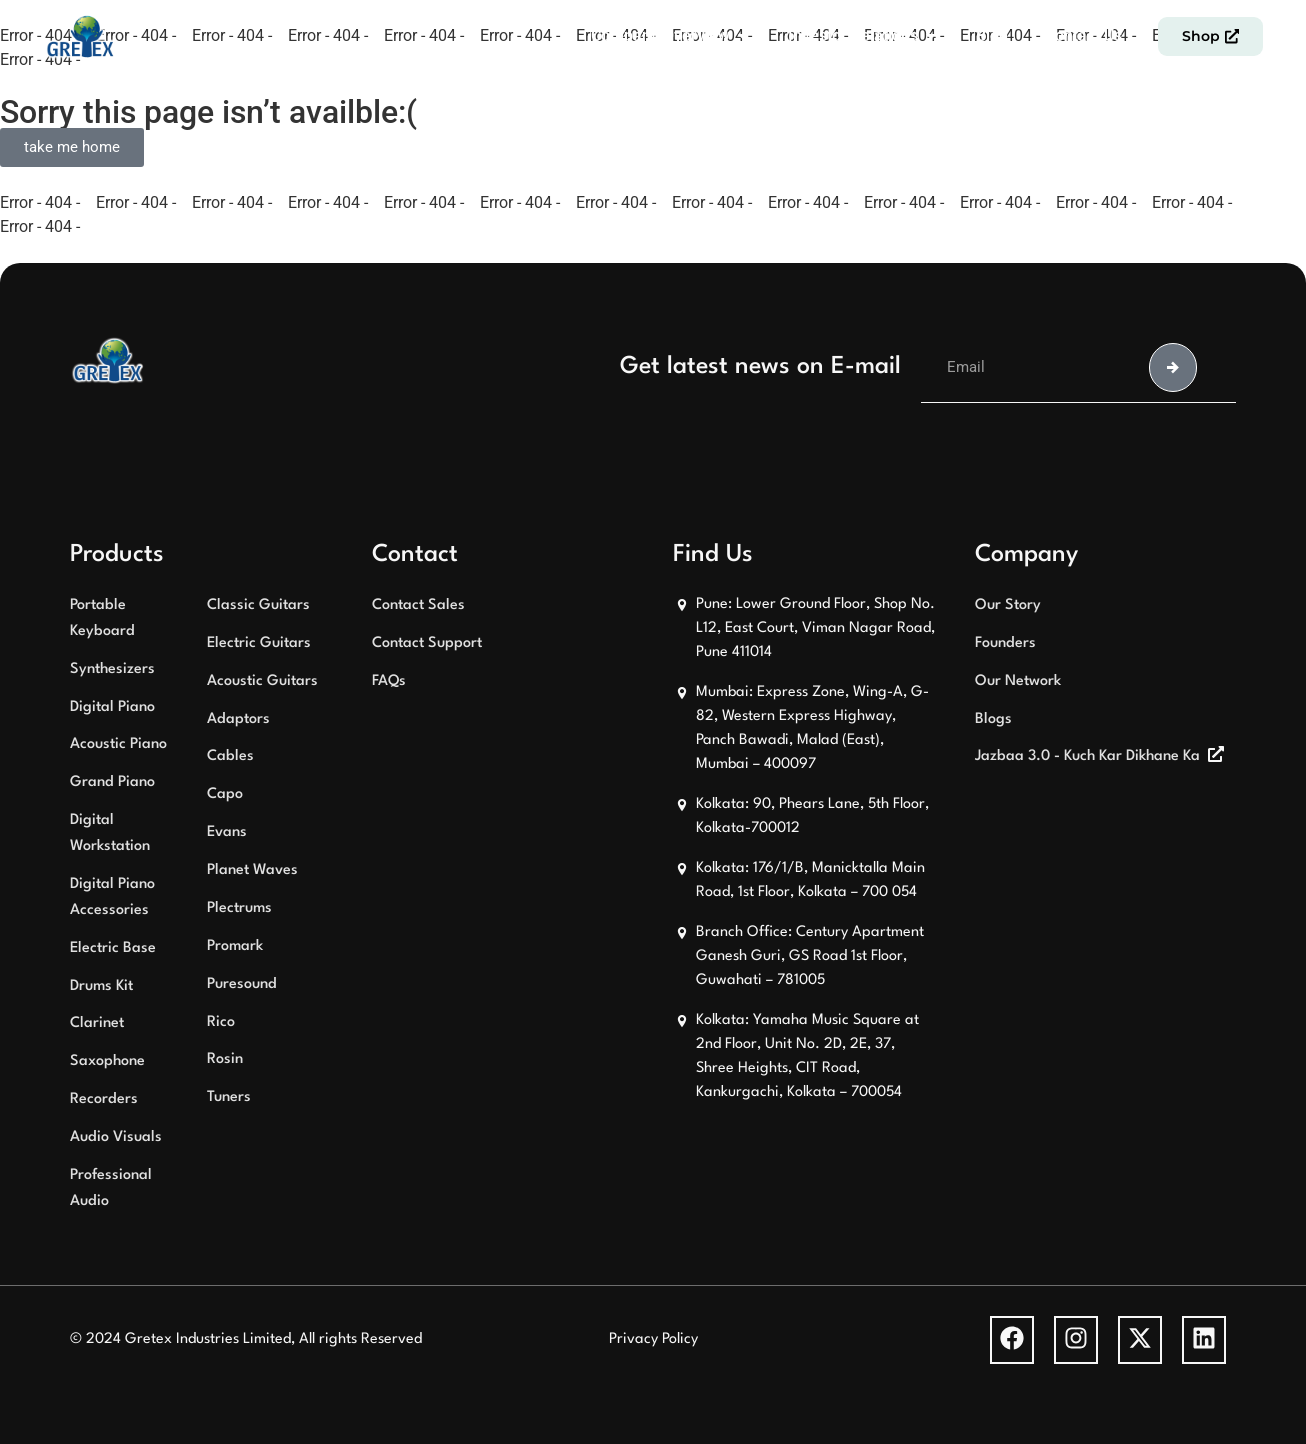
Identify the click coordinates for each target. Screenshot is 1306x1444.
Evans (227, 832)
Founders (1005, 643)
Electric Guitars (259, 643)
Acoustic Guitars (262, 681)
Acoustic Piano (118, 744)
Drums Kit (101, 986)
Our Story (1008, 605)
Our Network (1018, 681)
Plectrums (239, 908)
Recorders (104, 1099)
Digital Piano (112, 707)
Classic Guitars (258, 605)
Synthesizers (112, 669)
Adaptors (238, 719)
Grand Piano (112, 782)
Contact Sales (418, 605)
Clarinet (97, 1023)
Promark (235, 946)
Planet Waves (252, 870)
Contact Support (427, 643)
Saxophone (107, 1061)
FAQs (389, 681)
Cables (230, 756)
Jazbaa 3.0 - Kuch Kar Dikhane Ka (1087, 756)
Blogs (993, 719)
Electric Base (113, 948)
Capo (225, 794)
